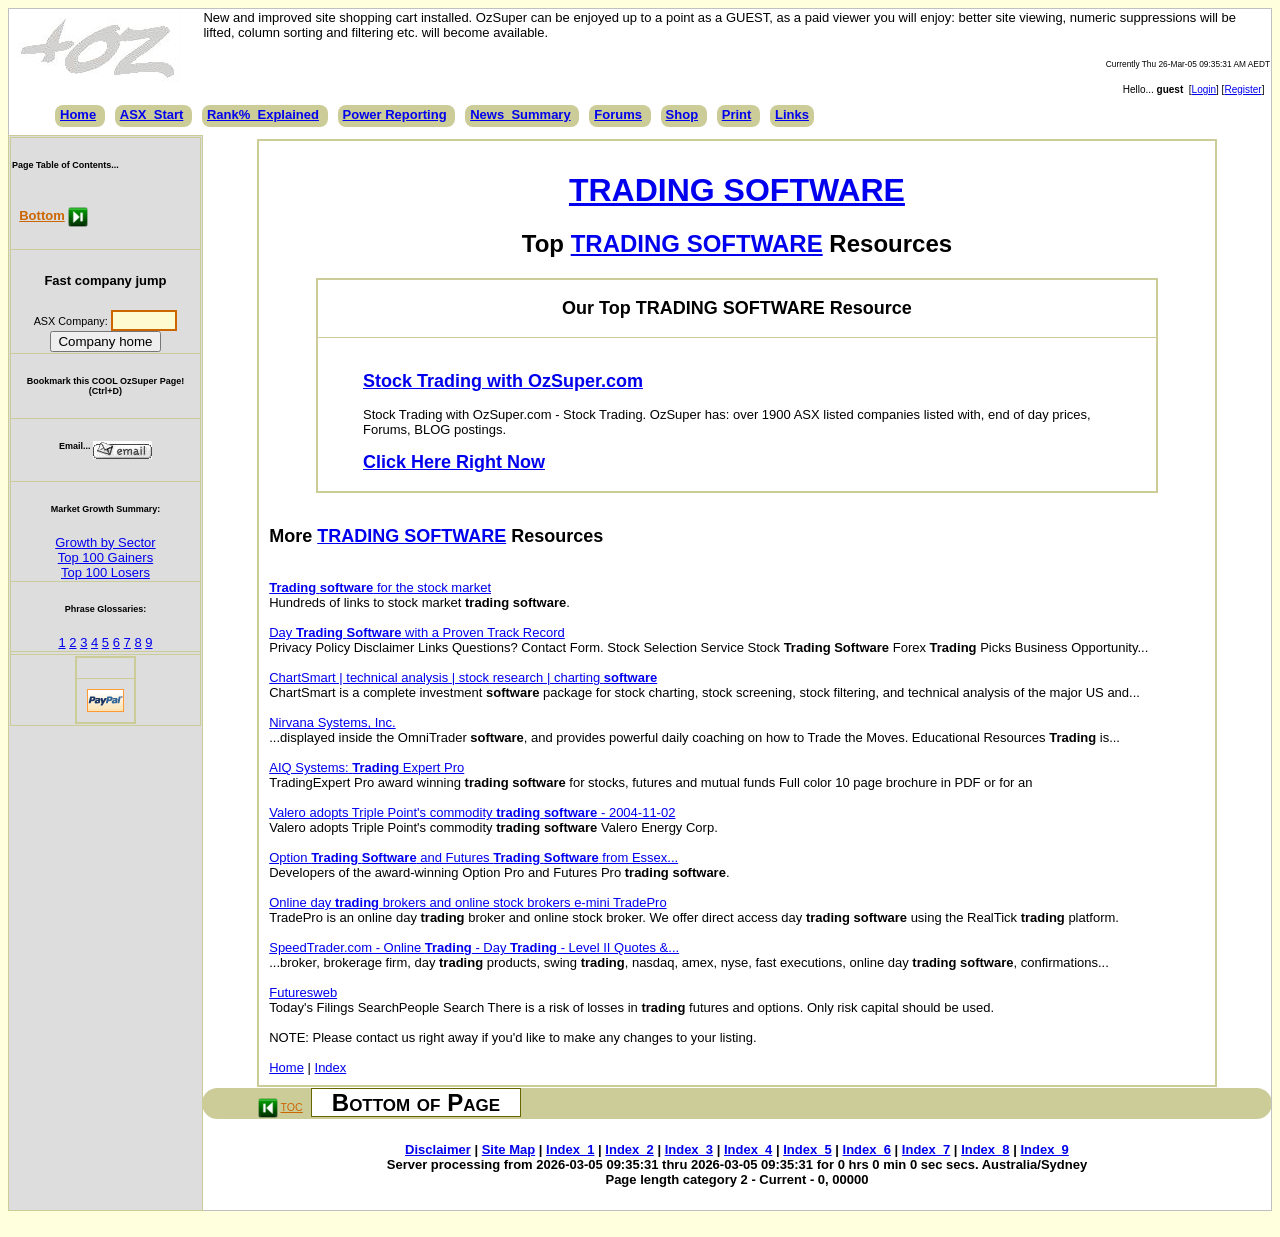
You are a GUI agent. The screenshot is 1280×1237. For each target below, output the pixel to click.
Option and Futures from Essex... (473, 857)
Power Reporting (395, 114)
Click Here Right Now (454, 462)
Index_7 (926, 1149)
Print (737, 114)
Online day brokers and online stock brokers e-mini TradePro (467, 902)
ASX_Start (152, 114)
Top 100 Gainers (105, 557)
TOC (292, 1107)
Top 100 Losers (105, 572)
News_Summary (520, 114)
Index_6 (867, 1149)
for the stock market (380, 587)
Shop (682, 114)
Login (1204, 89)
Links (792, 114)
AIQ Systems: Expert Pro (366, 767)
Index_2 (629, 1149)
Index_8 (985, 1149)
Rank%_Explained (263, 114)
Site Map (508, 1149)
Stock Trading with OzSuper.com (503, 381)
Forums (618, 114)
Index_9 (1044, 1149)
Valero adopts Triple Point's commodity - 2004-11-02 (472, 812)
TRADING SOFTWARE (737, 190)
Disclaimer (438, 1149)
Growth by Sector (105, 542)
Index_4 (748, 1149)
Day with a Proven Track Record (417, 632)
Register (1242, 89)
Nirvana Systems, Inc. (332, 722)
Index (331, 1067)
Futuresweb (303, 992)
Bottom (42, 215)
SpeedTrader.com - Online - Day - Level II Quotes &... (474, 947)
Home (78, 114)
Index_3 (689, 1149)
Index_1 (570, 1149)
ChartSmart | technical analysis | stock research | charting (463, 677)
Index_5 (807, 1149)
